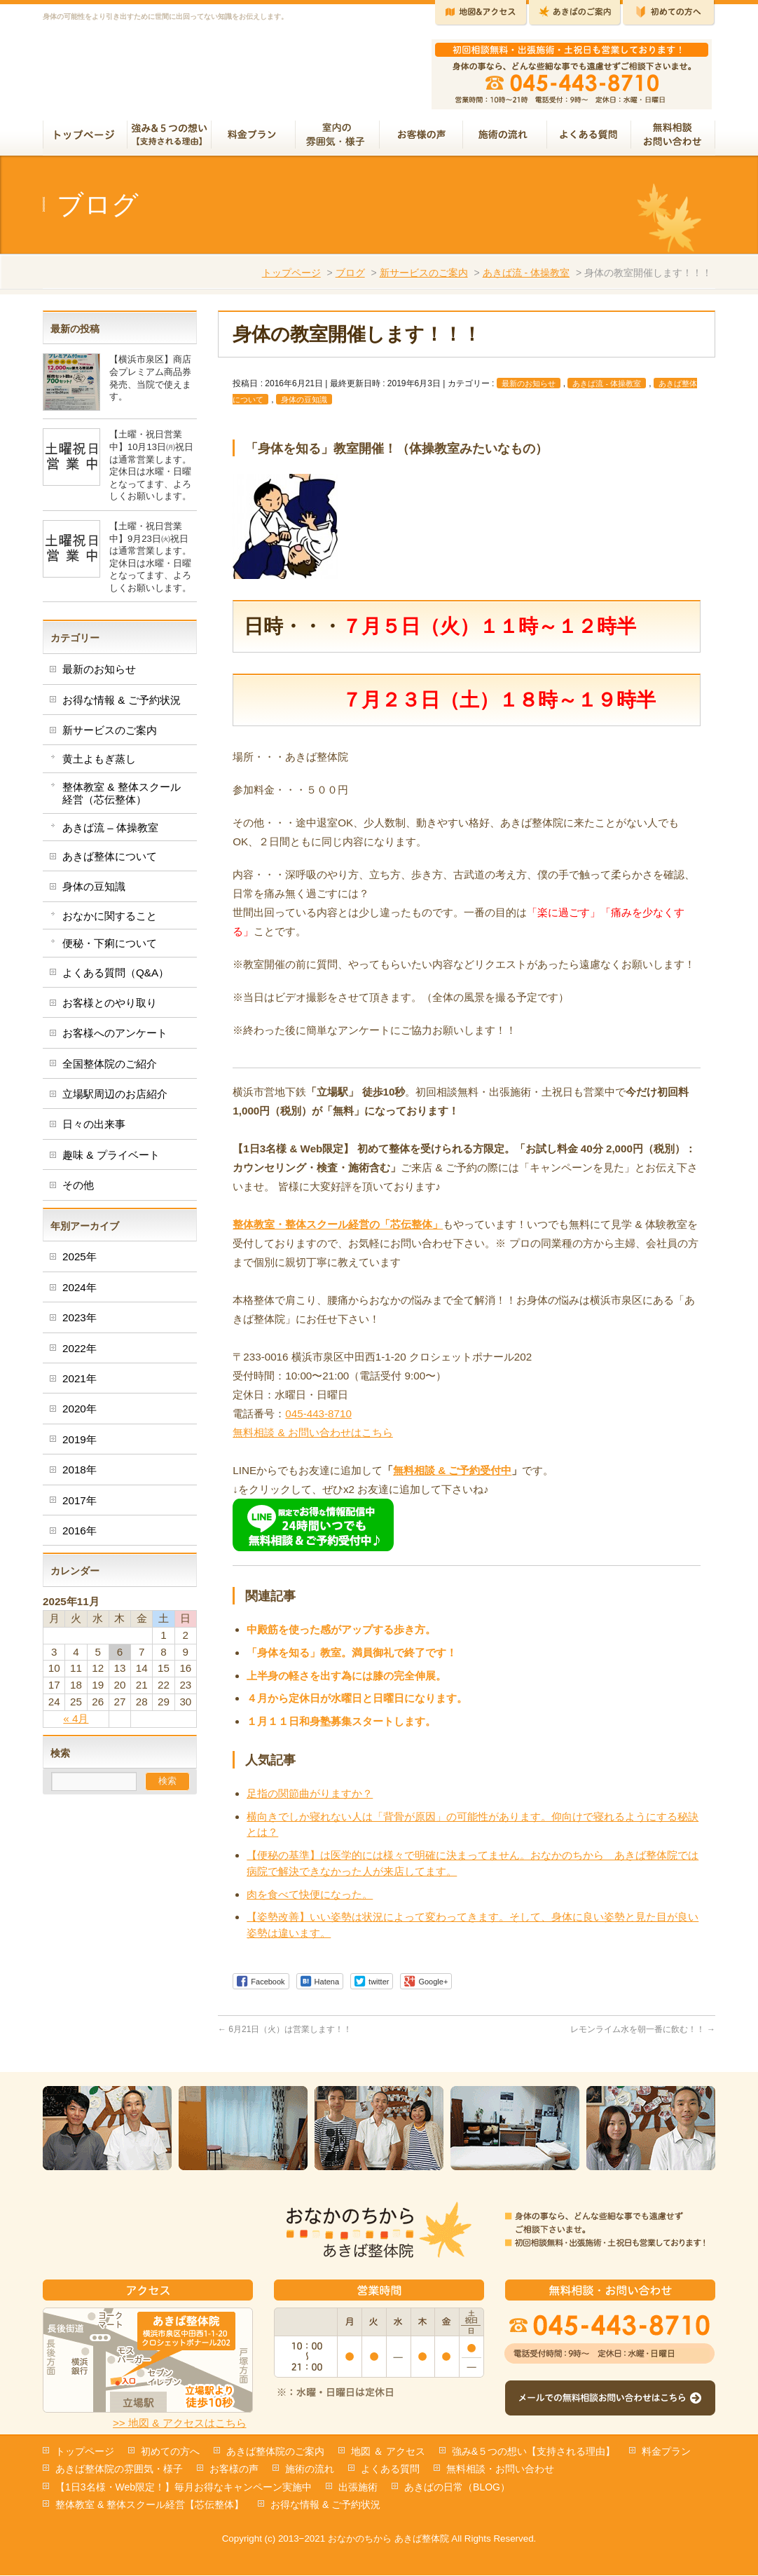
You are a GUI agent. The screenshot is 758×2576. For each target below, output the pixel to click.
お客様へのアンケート (114, 1038)
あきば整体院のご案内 (275, 2452)
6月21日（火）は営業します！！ (285, 2035)
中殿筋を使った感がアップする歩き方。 (341, 1635)
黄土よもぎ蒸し (99, 764)
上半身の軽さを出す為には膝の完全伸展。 (346, 1681)
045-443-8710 (318, 1419)
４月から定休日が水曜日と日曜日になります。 (357, 1704)
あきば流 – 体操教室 (110, 833)
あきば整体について (109, 862)
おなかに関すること (109, 921)
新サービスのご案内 (424, 278)
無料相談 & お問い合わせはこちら (313, 1438)
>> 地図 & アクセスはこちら (180, 2424)
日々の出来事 (93, 1130)
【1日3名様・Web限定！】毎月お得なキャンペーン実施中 (183, 2487)
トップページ (291, 278)
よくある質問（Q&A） (115, 978)
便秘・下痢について (109, 949)
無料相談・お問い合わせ (500, 2469)
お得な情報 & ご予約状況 (121, 705)
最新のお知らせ (529, 389)
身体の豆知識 (304, 405)
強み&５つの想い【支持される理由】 (533, 2452)
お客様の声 (234, 2469)
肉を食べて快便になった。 (310, 1900)
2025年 (79, 1262)
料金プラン (666, 2452)
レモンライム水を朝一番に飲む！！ (642, 2035)
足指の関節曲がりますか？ (310, 1799)
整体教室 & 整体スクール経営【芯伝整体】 (149, 2505)
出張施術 (358, 2487)
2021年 (79, 1384)
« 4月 (75, 1724)
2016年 (79, 1536)
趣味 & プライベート (111, 1160)
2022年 (79, 1354)
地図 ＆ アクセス (388, 2452)
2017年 (79, 1506)
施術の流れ (309, 2469)
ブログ (350, 278)
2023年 (79, 1323)
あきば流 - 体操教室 (526, 278)
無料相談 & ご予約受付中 (452, 1476)
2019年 (79, 1445)
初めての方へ (170, 2452)
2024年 (79, 1293)
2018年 (79, 1475)
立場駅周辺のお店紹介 (114, 1099)
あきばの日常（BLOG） (457, 2487)
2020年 (79, 1414)
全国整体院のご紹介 (109, 1069)
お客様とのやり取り (109, 1008)
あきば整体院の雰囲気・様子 (119, 2469)
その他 (78, 1191)
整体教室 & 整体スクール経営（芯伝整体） (121, 798)
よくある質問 (390, 2469)
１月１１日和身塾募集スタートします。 (341, 1727)
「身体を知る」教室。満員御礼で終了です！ (352, 1658)
